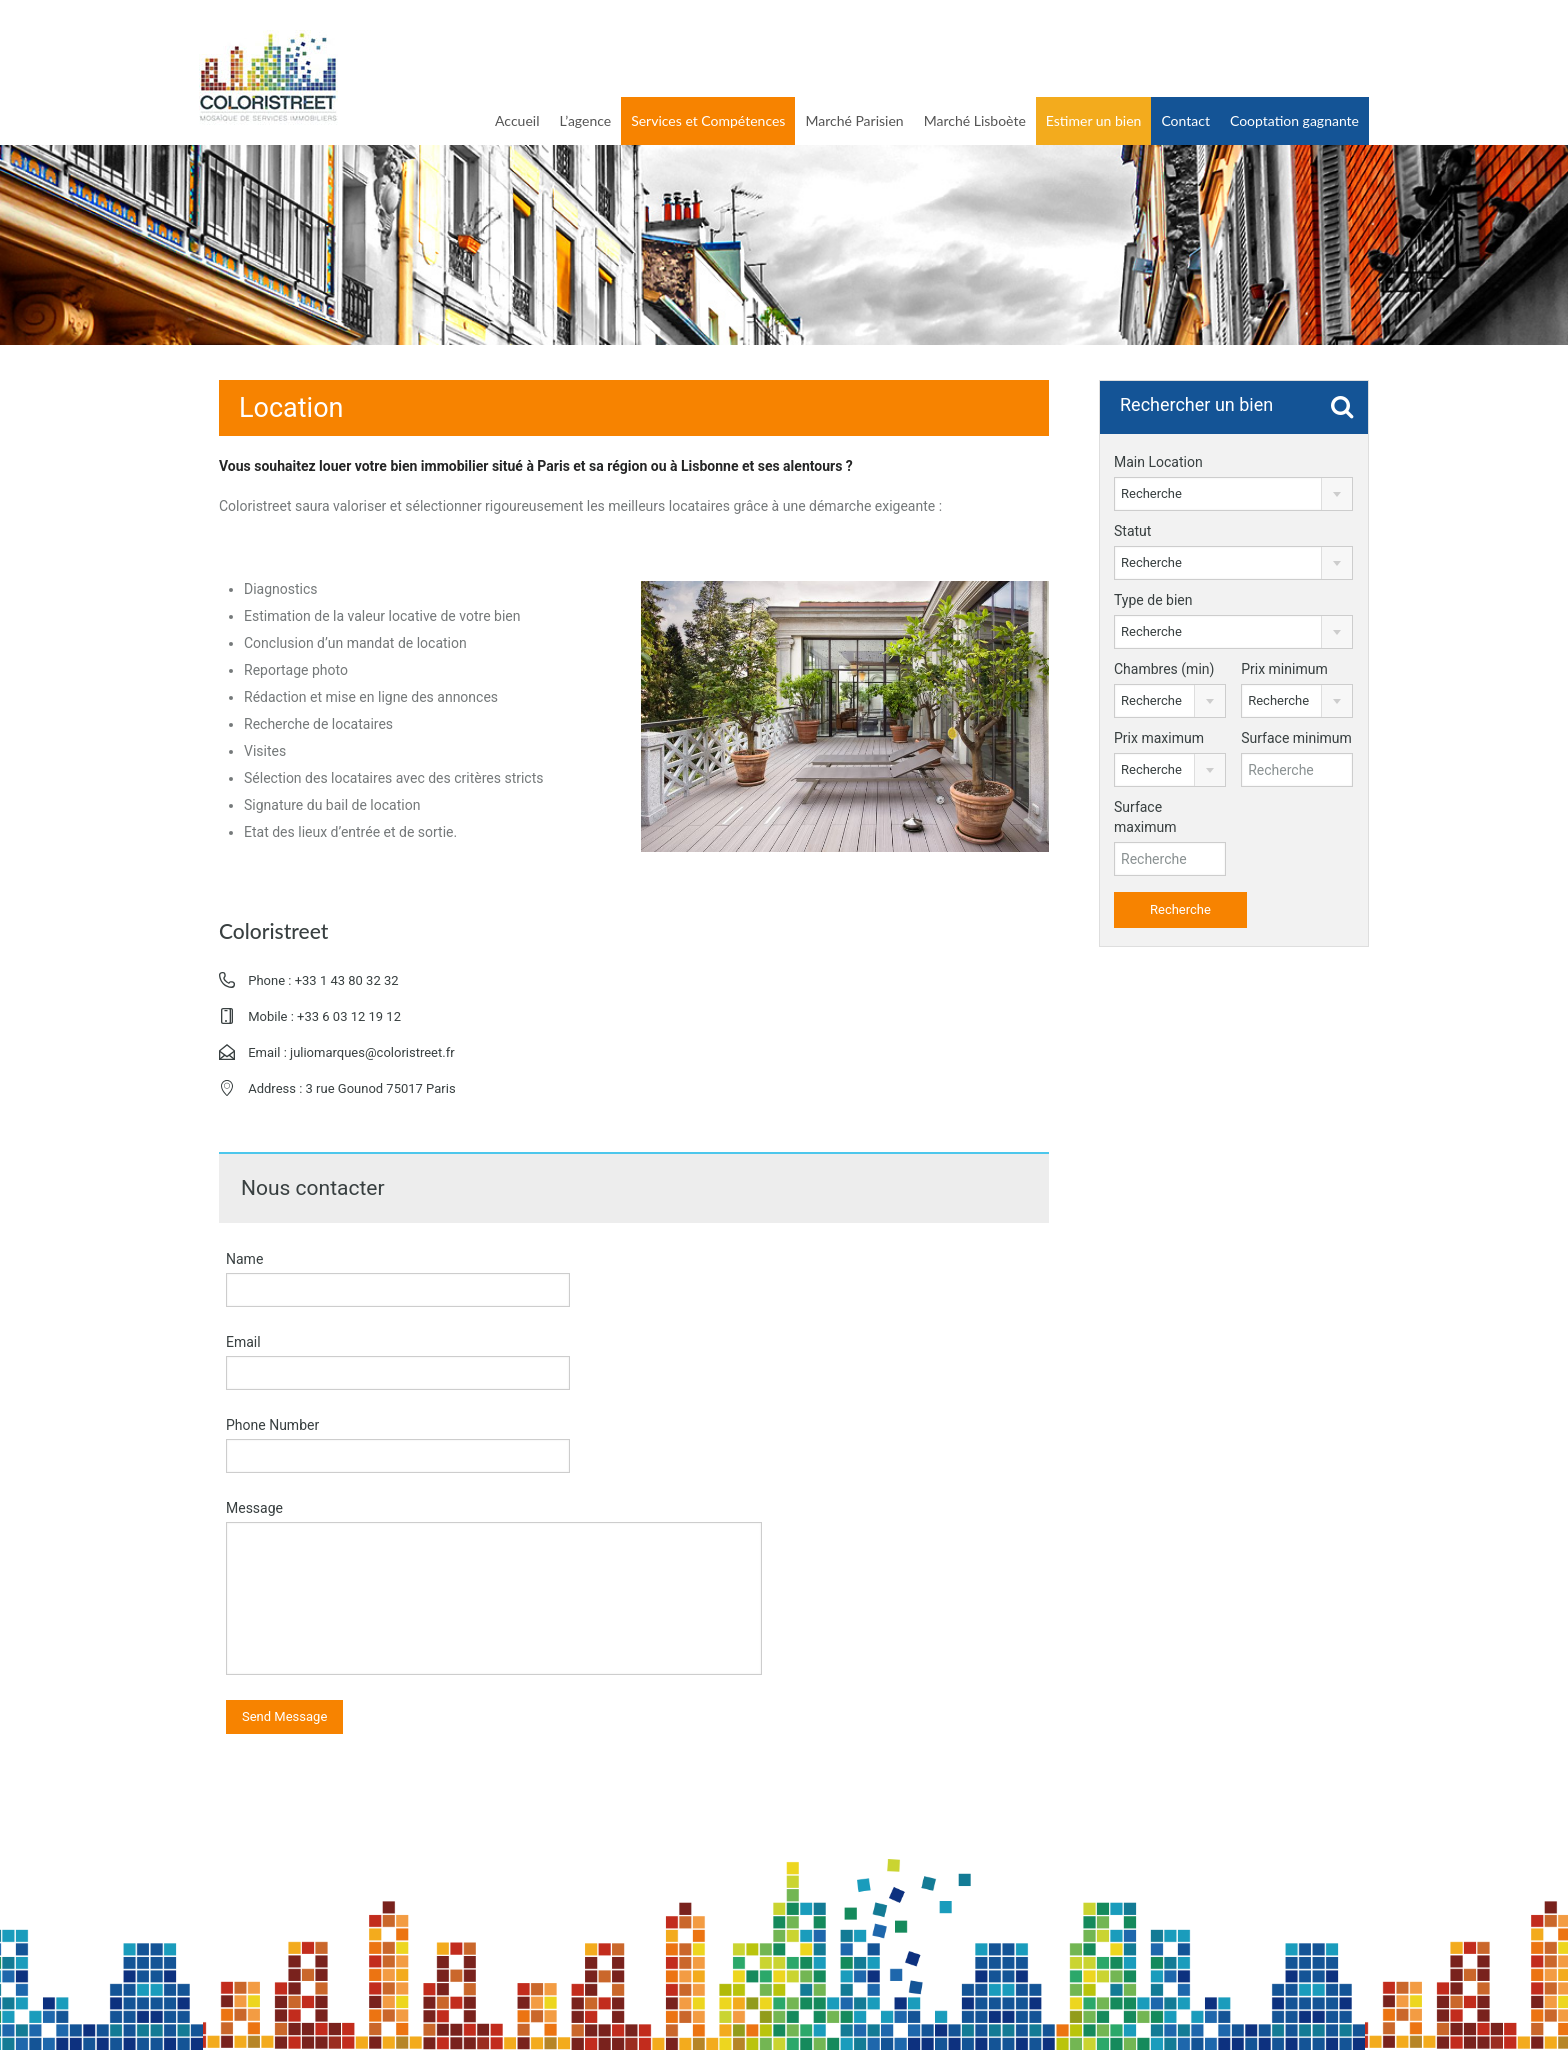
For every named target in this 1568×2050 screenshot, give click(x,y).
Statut (1132, 531)
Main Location (1158, 462)
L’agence (585, 120)
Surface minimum (1296, 738)
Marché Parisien (854, 120)
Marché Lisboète (975, 120)
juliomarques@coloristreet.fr (372, 1052)
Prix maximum (1159, 738)
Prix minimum (1284, 669)
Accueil (517, 120)
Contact (1185, 120)
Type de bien (1153, 600)
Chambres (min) (1164, 669)
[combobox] (1233, 494)
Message (254, 1508)
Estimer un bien (1094, 120)
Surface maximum (1145, 817)
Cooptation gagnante (1294, 120)
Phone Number (272, 1425)
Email (243, 1342)
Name (244, 1259)
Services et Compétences (708, 120)
